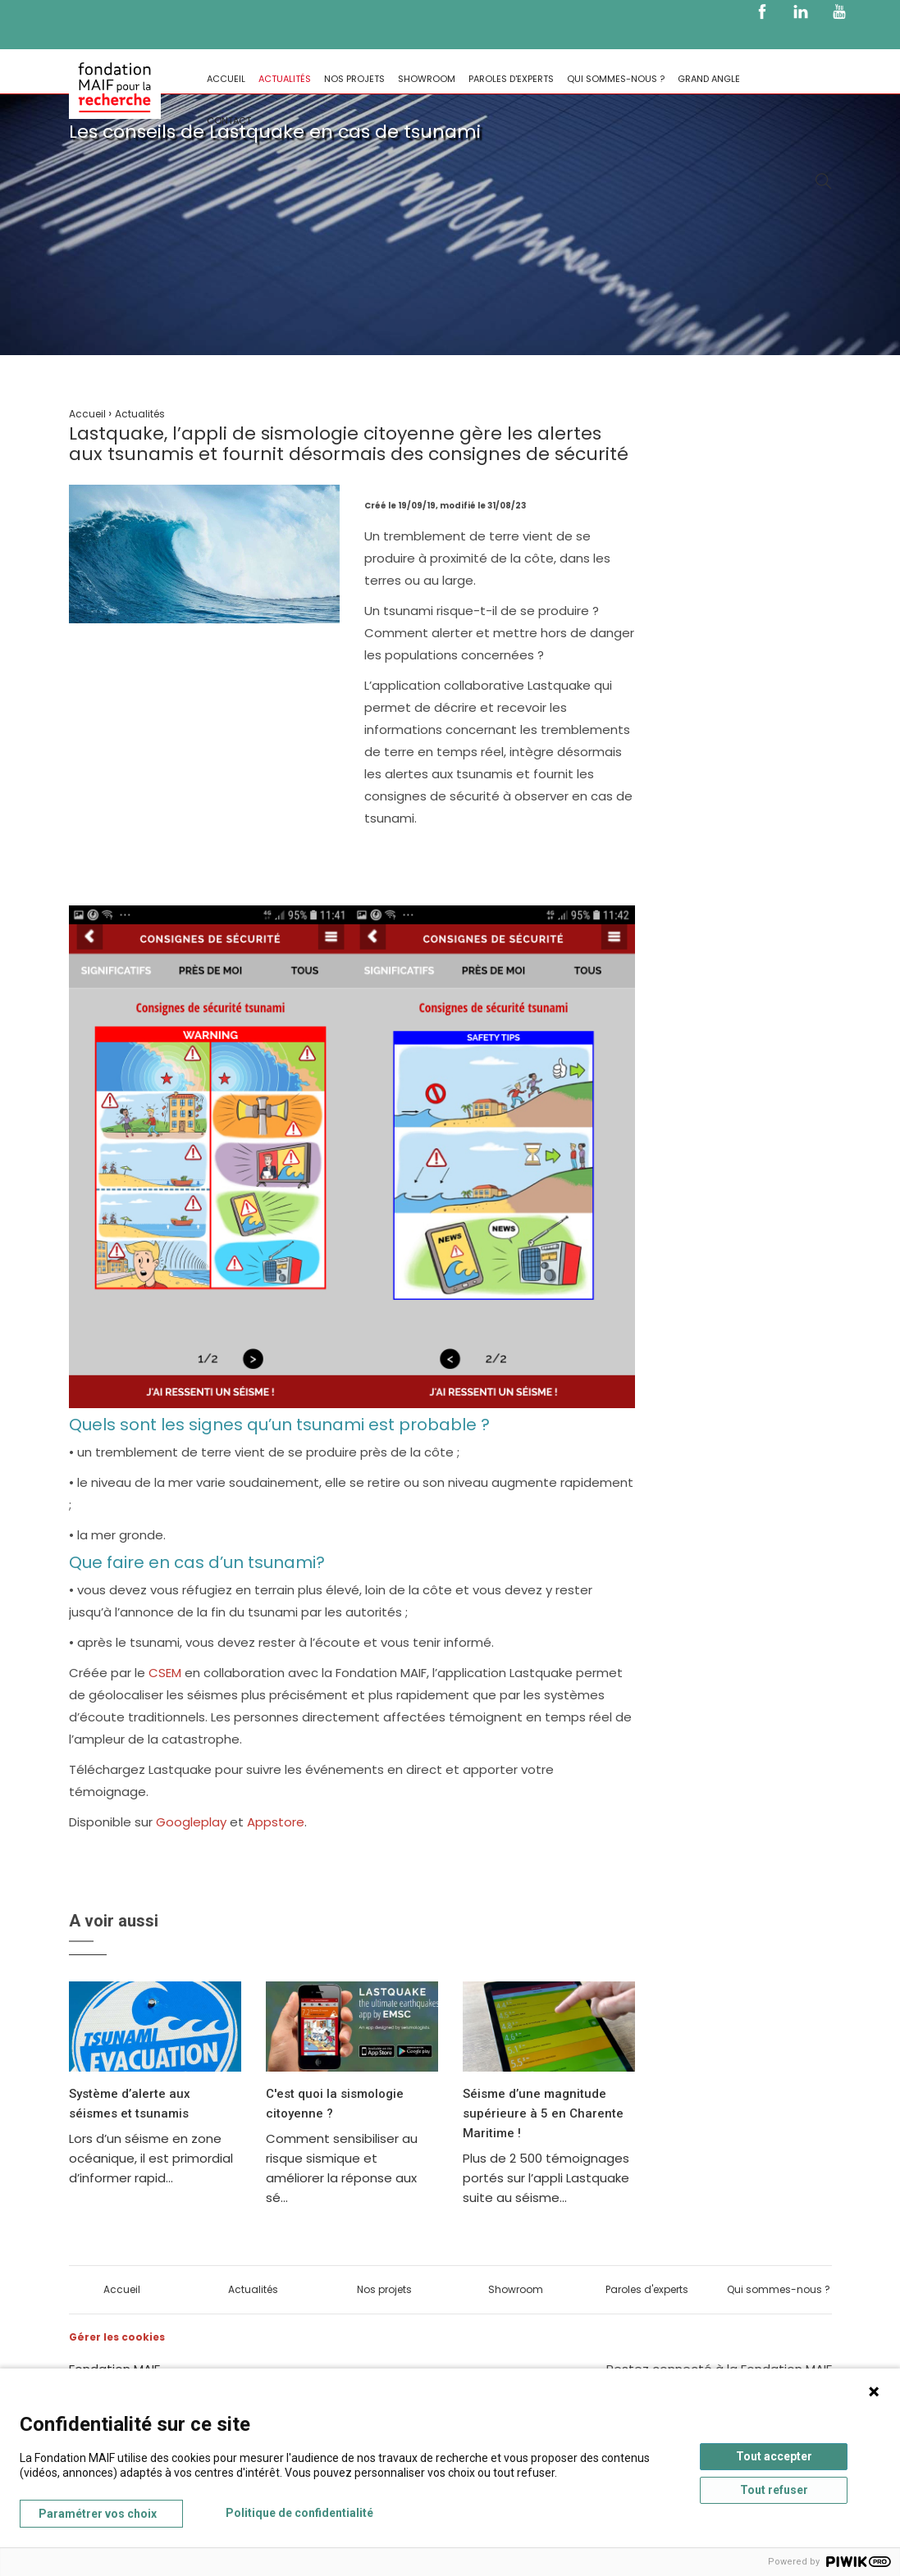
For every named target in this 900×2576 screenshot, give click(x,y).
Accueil (226, 78)
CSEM (164, 1672)
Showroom (426, 78)
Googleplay (191, 1822)
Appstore (275, 1822)
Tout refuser (774, 2489)
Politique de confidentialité (299, 2512)
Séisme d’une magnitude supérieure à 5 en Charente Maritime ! (543, 2113)
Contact (229, 120)
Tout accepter (774, 2456)
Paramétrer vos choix (98, 2513)
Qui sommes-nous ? (616, 78)
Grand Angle (709, 78)
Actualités (284, 78)
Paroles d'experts (511, 78)
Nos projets (354, 78)
